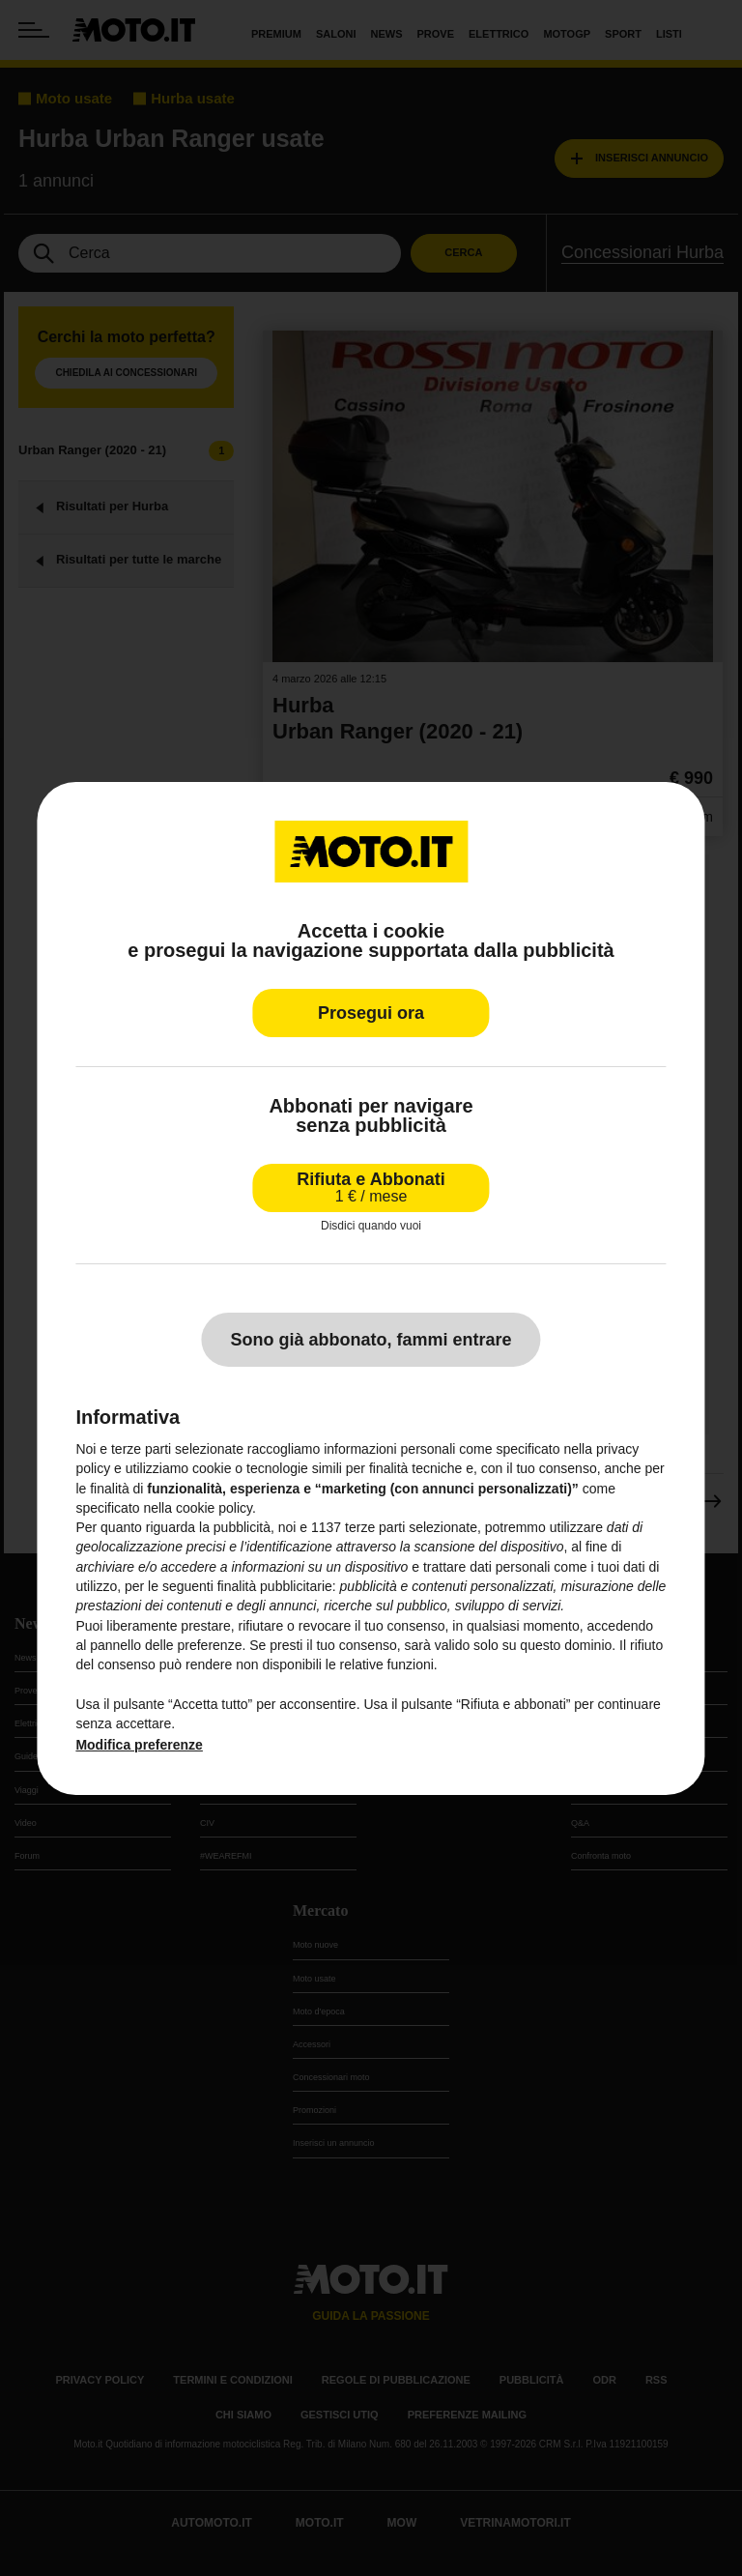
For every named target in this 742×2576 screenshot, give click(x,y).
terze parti (375, 1527)
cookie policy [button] (214, 1508)
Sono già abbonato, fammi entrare (370, 1339)
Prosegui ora (371, 1012)
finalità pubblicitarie (274, 1586)
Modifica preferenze (138, 1744)
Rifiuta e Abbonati (370, 1186)
